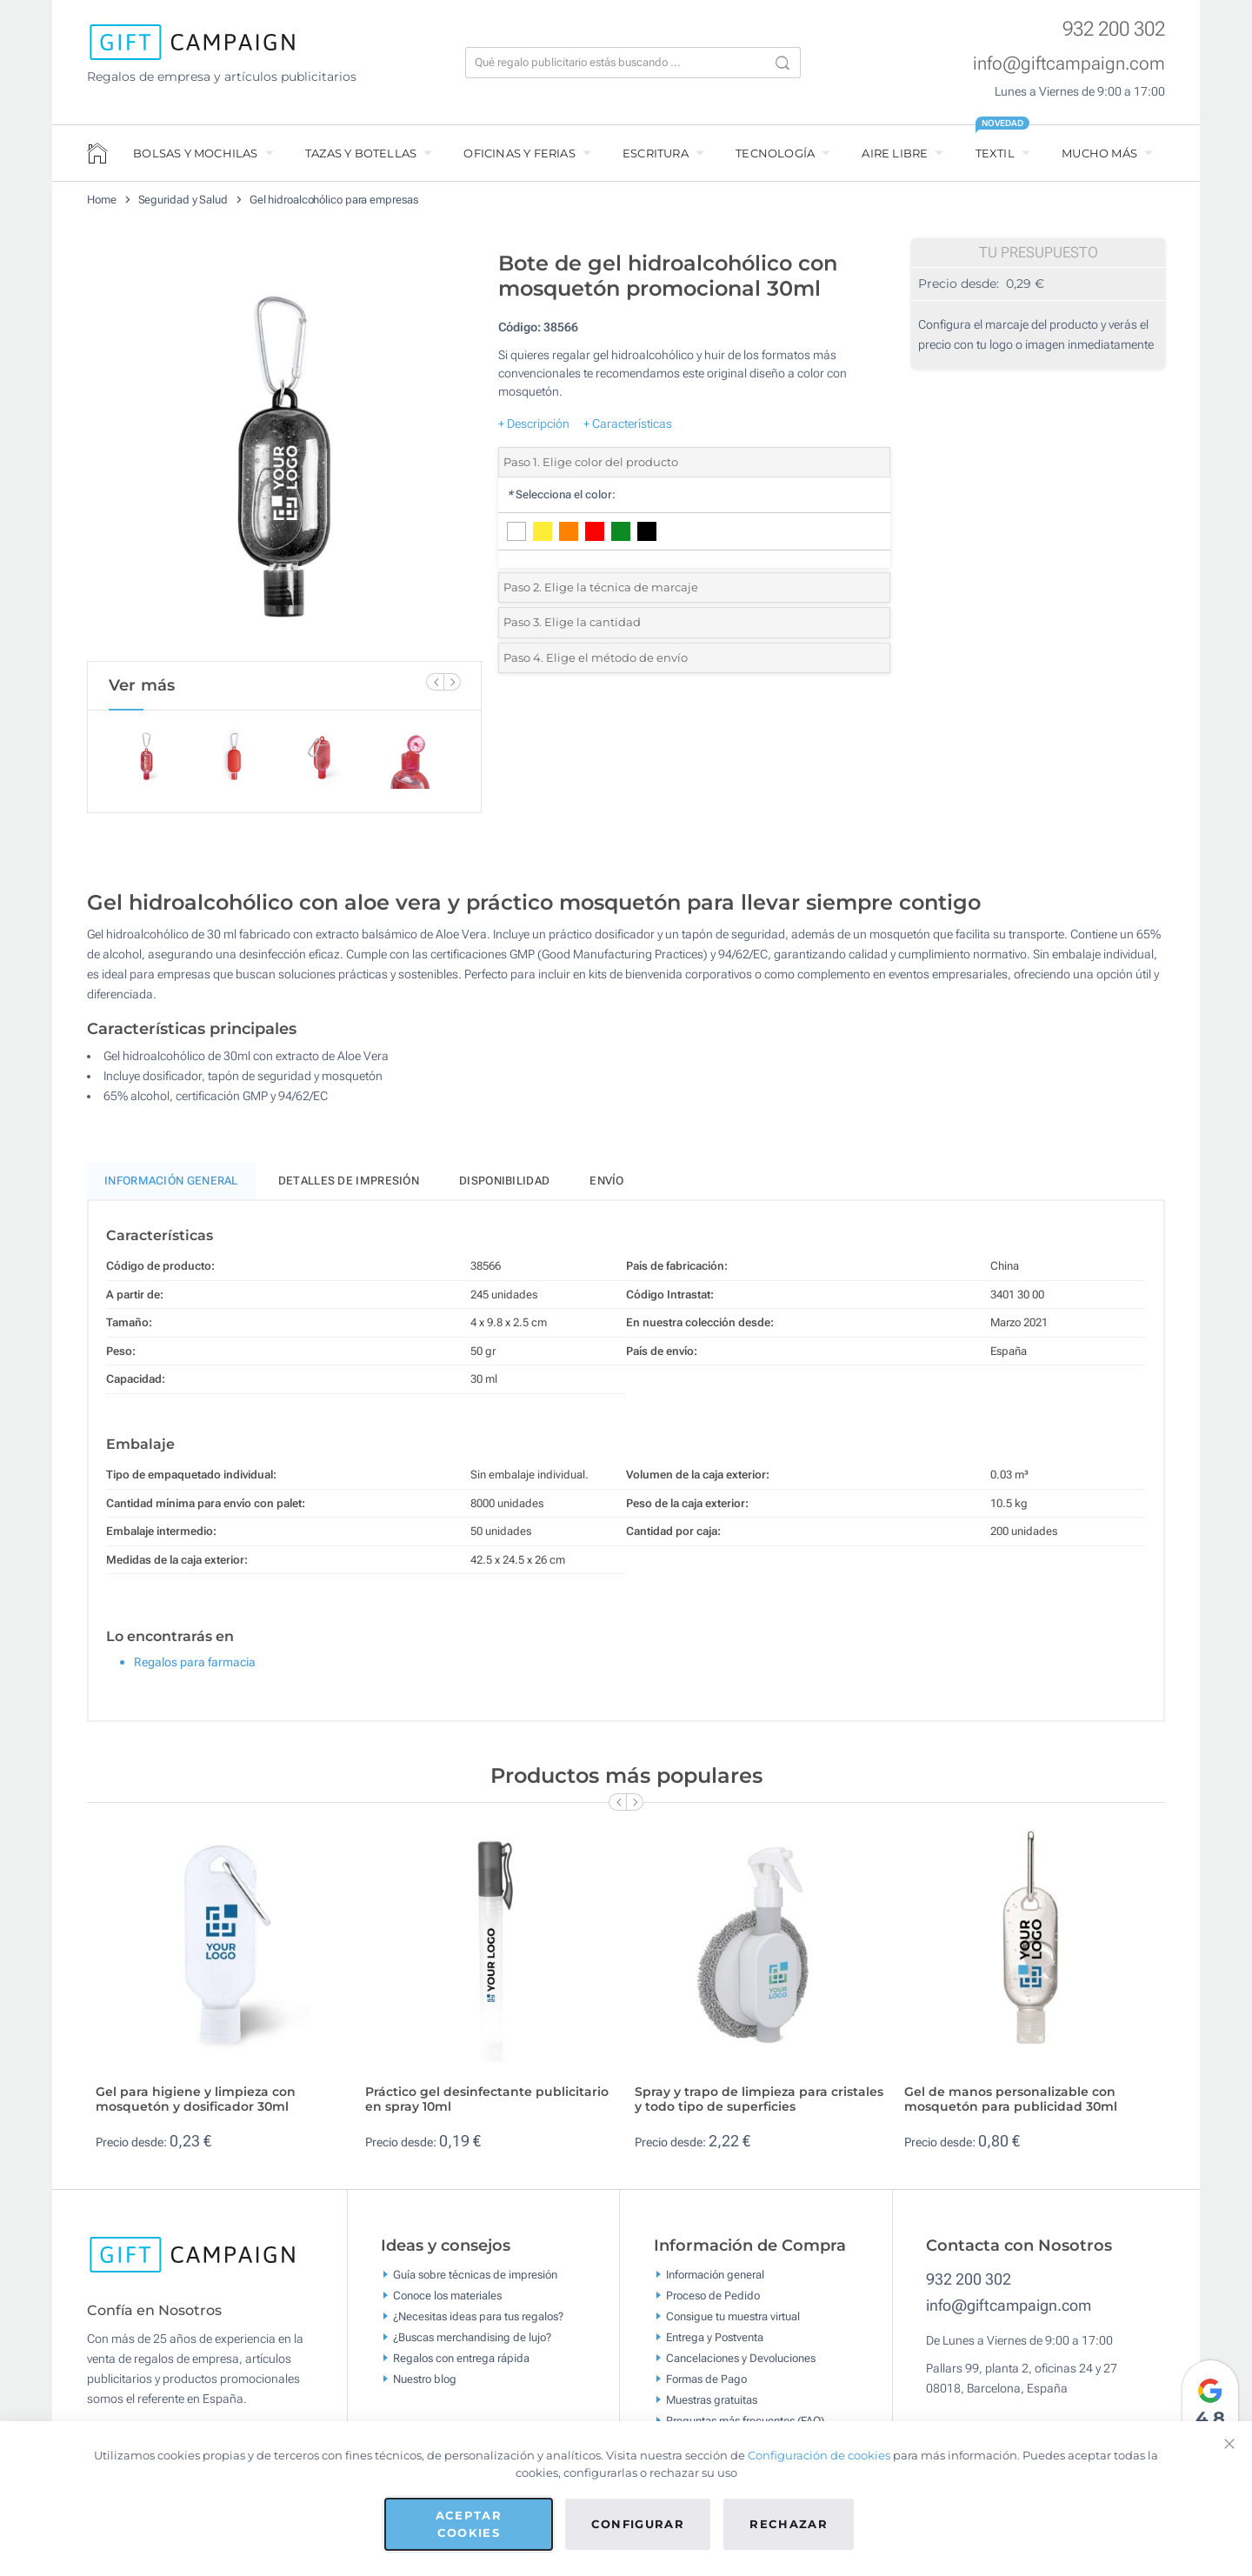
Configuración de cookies (819, 2455)
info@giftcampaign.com (1069, 63)
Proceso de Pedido (713, 2303)
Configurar (638, 2524)
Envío (606, 1188)
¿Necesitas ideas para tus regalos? (478, 2324)
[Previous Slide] (434, 682)
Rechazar (788, 2524)
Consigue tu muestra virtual (733, 2324)
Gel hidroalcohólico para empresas (334, 199)
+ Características (627, 423)
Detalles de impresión (348, 1188)
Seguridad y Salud (183, 199)
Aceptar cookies (469, 2523)
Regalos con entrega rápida (461, 2365)
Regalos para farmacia (195, 1670)
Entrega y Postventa (714, 2345)
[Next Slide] (452, 682)
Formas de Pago (706, 2386)
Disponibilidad (504, 1188)
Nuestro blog (424, 2386)
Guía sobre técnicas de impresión (475, 2282)
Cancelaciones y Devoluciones (741, 2365)
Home (102, 199)
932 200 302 (1113, 29)
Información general (715, 2282)
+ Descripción (533, 423)
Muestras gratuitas (711, 2407)
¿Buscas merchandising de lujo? (472, 2345)
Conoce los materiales (447, 2303)
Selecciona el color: (561, 494)
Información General (171, 1188)
